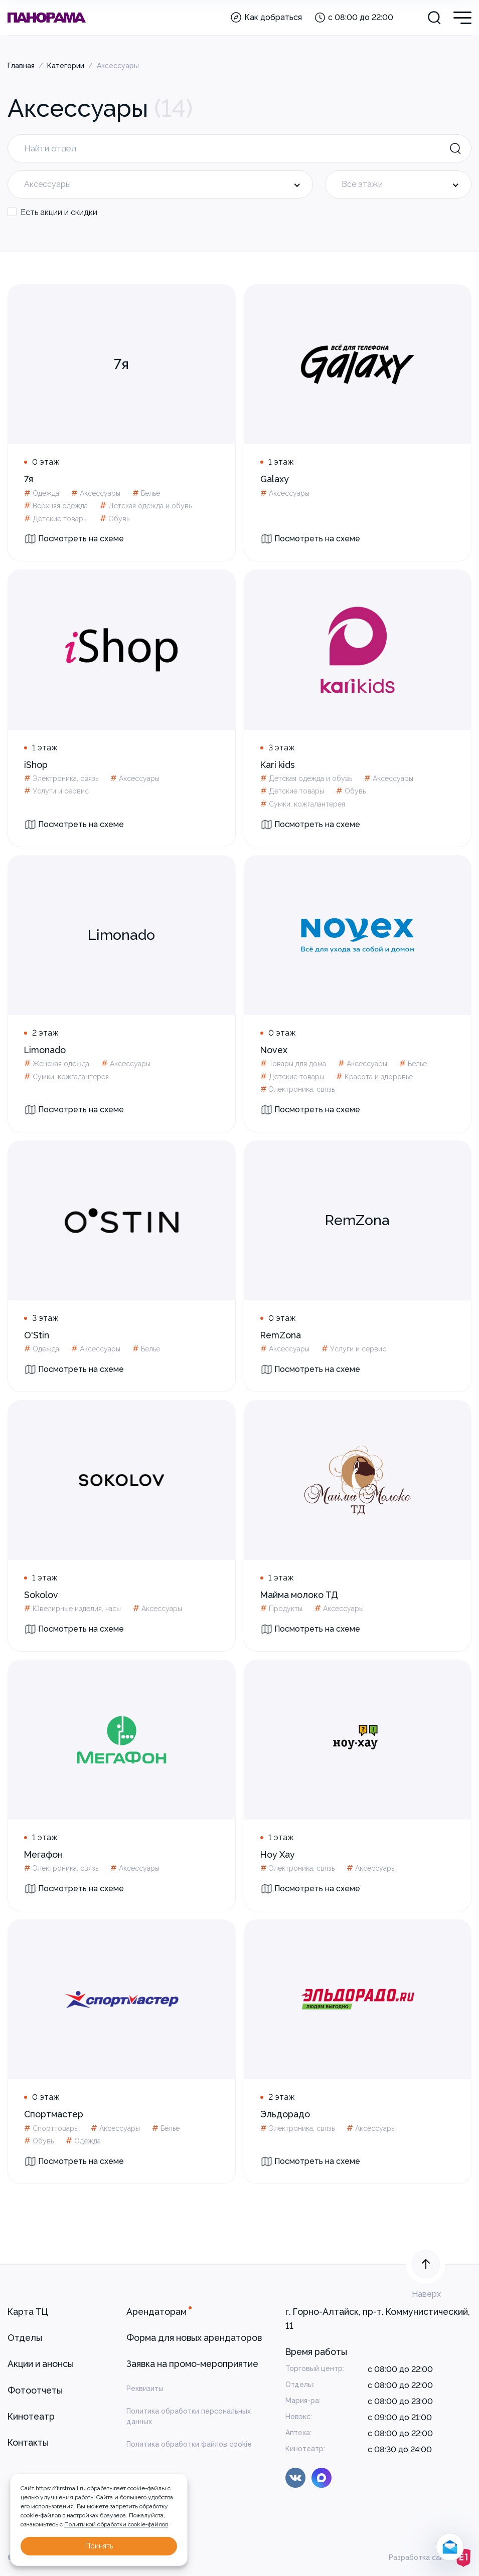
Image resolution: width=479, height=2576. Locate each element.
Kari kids (277, 764)
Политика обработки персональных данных (188, 2416)
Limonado (45, 1050)
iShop (36, 764)
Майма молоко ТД (299, 1595)
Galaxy (274, 479)
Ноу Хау (277, 1854)
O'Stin (36, 1335)
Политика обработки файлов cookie (189, 2444)
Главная (21, 66)
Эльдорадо (285, 2114)
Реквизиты (145, 2389)
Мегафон (43, 1854)
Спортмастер (53, 2114)
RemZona (280, 1335)
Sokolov (41, 1595)
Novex (273, 1050)
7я (28, 479)
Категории (65, 66)
